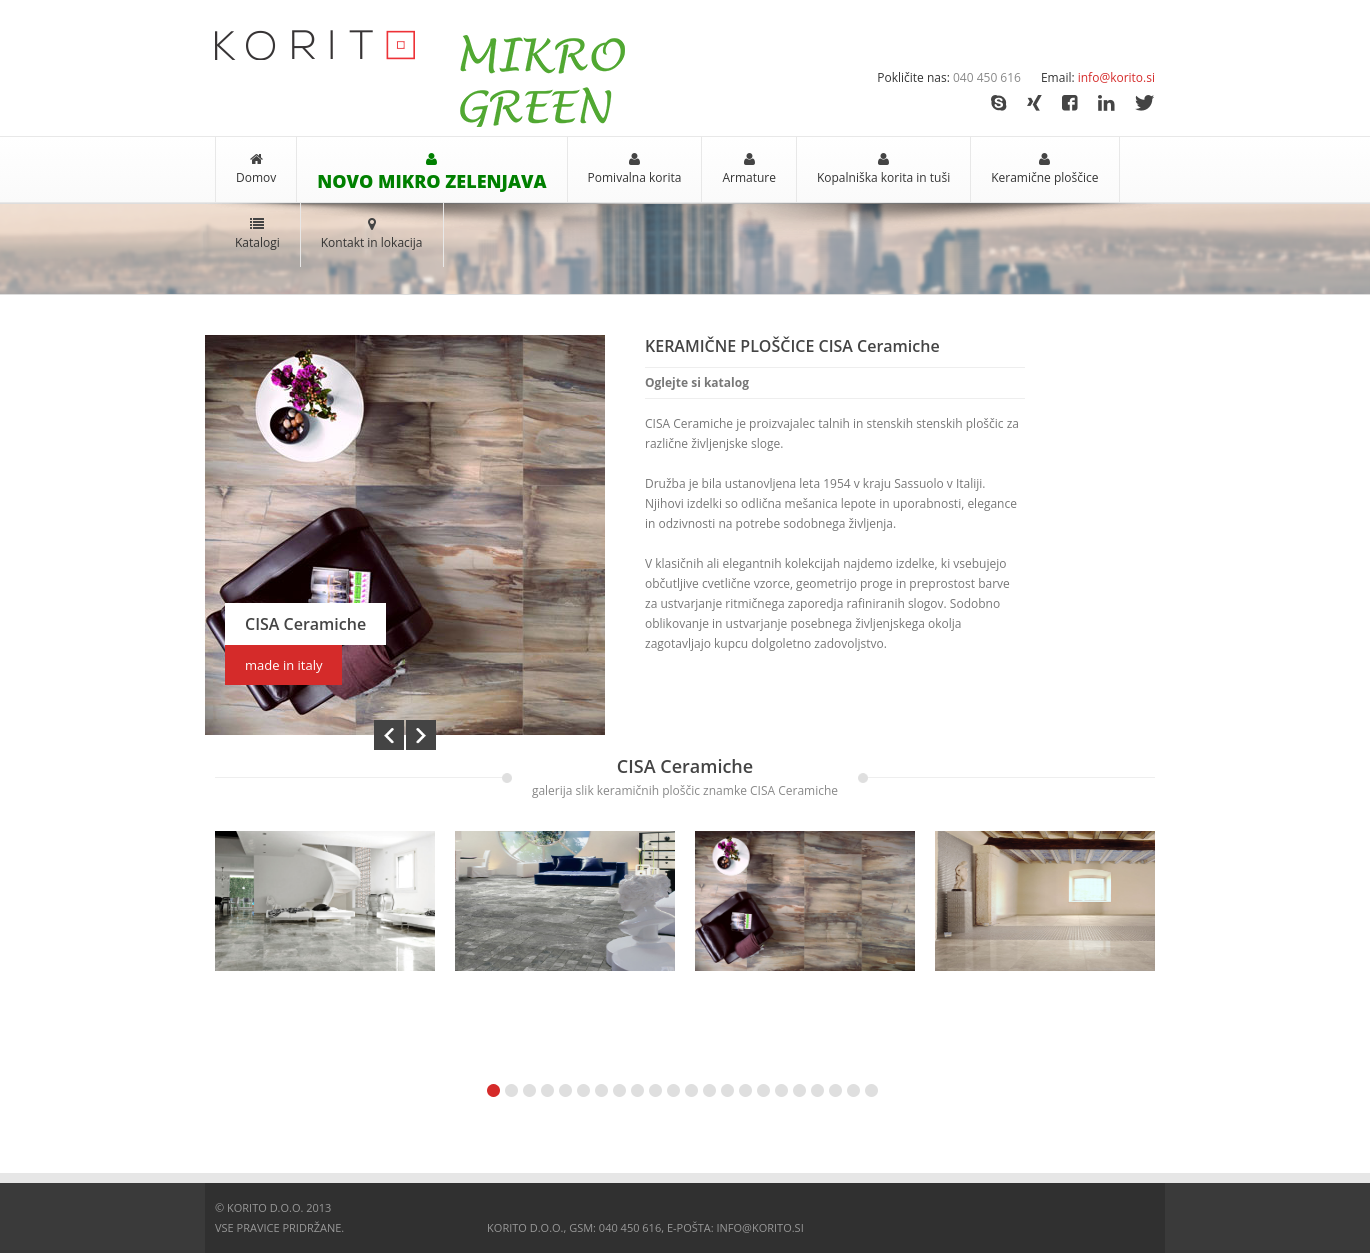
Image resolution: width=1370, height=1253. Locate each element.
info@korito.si (1116, 77)
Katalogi (257, 242)
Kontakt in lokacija (372, 242)
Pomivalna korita (635, 177)
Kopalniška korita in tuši (883, 177)
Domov (256, 177)
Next (421, 734)
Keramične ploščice (1044, 177)
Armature (749, 177)
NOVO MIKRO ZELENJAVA (431, 181)
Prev (389, 734)
